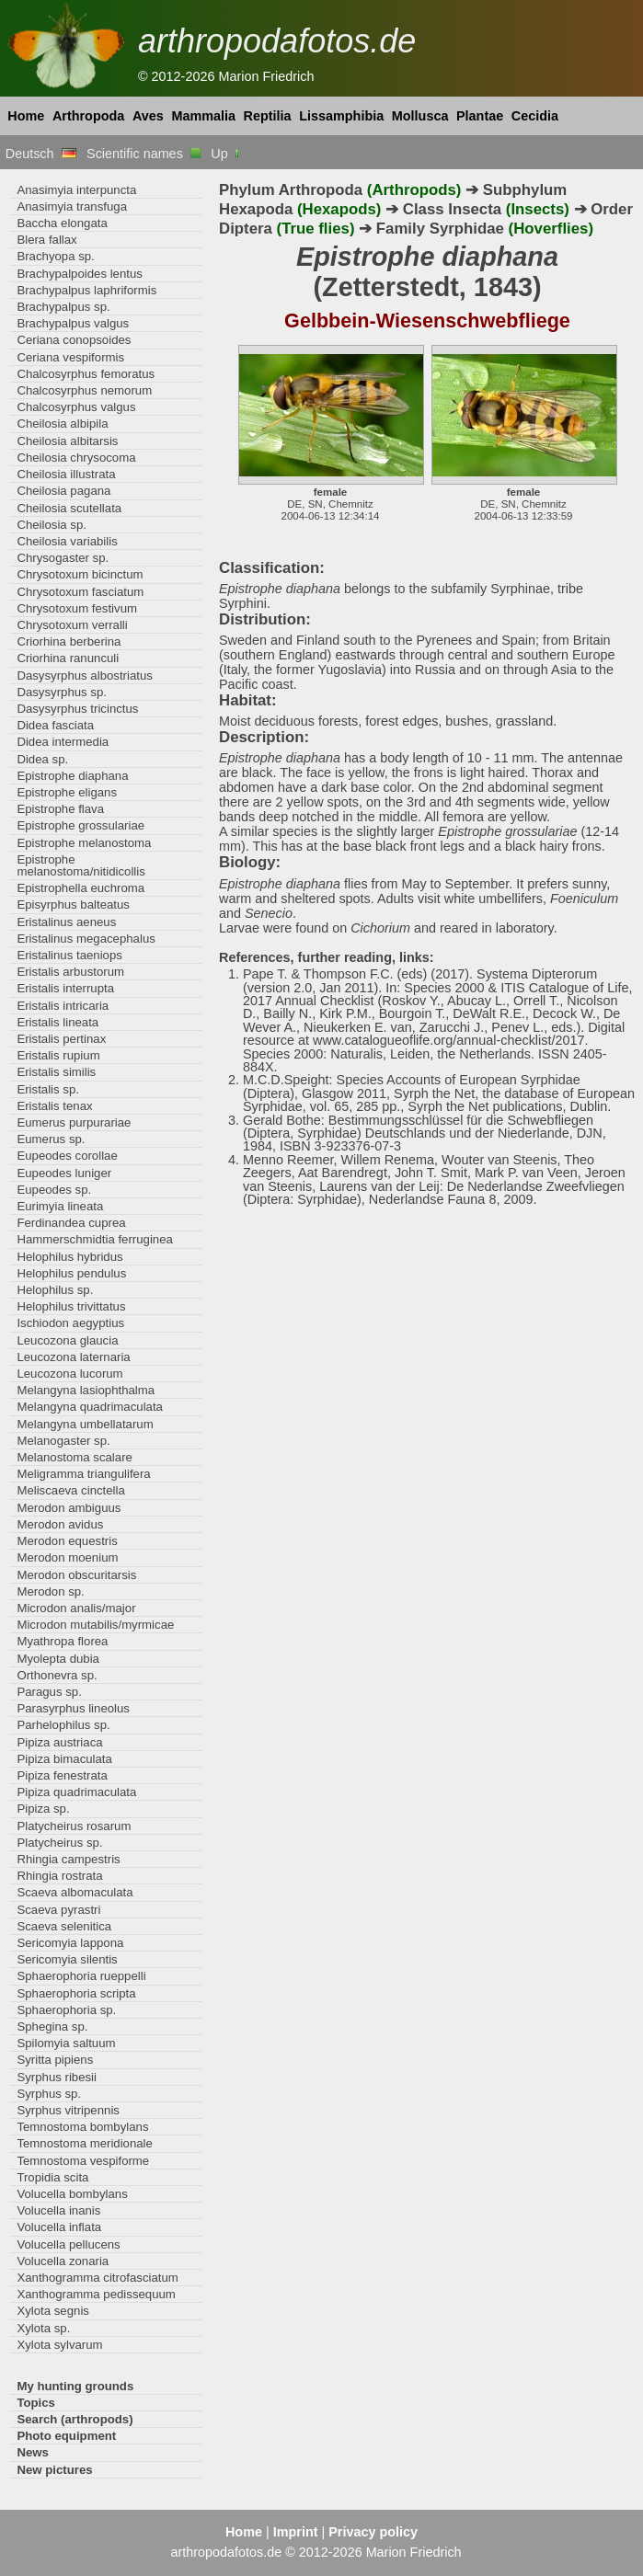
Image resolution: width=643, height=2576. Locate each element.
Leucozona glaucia (67, 1340)
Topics (36, 2403)
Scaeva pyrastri (58, 1910)
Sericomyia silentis (67, 1959)
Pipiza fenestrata (62, 1775)
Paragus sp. (49, 1692)
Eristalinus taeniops (69, 955)
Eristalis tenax (54, 1106)
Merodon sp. (50, 1591)
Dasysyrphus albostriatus (85, 675)
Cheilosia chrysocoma (76, 457)
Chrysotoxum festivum (77, 608)
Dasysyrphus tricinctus (77, 709)
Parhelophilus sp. (63, 1725)
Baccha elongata (62, 223)
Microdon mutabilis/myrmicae (95, 1624)
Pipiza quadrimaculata (76, 1792)
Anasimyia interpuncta (76, 190)
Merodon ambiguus (69, 1508)
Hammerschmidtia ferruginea (95, 1239)
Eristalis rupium (58, 1055)
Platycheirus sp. (59, 1842)
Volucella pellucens (68, 2244)
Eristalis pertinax (61, 1039)
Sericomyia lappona (70, 1943)
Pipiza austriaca (59, 1742)
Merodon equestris (67, 1541)
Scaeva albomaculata (74, 1892)
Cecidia (534, 116)
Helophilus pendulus (71, 1273)
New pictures (54, 2470)
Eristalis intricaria (63, 1006)
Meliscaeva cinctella (70, 1490)
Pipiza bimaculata (64, 1759)
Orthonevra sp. (57, 1675)
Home (25, 116)
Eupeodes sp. (54, 1189)
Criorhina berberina (69, 641)
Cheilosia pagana (63, 491)
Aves (148, 116)
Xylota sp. (43, 2328)
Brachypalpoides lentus (80, 273)
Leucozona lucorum (69, 1373)
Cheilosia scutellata (69, 508)
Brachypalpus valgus (73, 323)
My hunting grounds (75, 2386)
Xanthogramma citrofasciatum (97, 2277)
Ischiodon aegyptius (70, 1323)
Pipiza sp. (43, 1808)
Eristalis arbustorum (70, 972)
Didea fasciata (55, 725)
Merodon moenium (67, 1557)
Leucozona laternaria (73, 1357)
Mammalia (203, 116)
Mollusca (420, 116)
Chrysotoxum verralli (72, 625)
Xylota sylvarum (59, 2345)
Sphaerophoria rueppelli (81, 1976)
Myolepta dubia (58, 1659)
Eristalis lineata (57, 1022)
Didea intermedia (63, 742)
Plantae (479, 116)
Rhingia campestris (68, 1859)
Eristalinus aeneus (66, 922)
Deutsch (41, 153)
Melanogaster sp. (63, 1441)
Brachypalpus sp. (63, 307)
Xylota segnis (53, 2311)
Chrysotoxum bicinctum (80, 574)
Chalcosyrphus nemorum (84, 390)
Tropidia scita (52, 2177)
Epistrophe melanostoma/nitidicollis (80, 865)
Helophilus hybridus (69, 1257)
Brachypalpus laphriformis (86, 290)
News (33, 2452)
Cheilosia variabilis (67, 541)
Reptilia (268, 116)
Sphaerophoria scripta (76, 1993)
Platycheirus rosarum (74, 1826)
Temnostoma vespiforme (83, 2161)
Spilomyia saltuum (66, 2043)
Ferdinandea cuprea (71, 1223)
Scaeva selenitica (64, 1926)
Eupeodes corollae (67, 1155)
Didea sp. (42, 759)
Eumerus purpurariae (74, 1122)
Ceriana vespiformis (70, 357)
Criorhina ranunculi (68, 658)
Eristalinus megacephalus (86, 938)
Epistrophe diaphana (72, 776)
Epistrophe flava (60, 809)
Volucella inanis (58, 2210)
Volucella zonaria (63, 2261)
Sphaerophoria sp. (66, 2010)
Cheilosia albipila (62, 423)
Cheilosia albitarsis (67, 441)
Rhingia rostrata (59, 1876)
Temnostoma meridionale (85, 2143)
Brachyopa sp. (55, 256)
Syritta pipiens (55, 2060)
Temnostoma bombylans (82, 2127)
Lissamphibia (341, 116)
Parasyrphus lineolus (73, 1708)
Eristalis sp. (48, 1089)
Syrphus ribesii (57, 2077)
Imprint (295, 2531)
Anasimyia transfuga (72, 206)
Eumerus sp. (51, 1139)
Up (226, 153)
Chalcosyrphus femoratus (86, 374)
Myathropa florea (62, 1641)
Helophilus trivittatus (71, 1306)
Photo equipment (66, 2436)
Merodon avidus (60, 1524)
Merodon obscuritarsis (76, 1575)
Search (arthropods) (74, 2419)
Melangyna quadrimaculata (90, 1407)
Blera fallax (46, 239)
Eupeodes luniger (64, 1173)
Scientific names (143, 153)
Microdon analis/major (76, 1608)
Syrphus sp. (49, 2094)
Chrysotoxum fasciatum (80, 592)
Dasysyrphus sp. (62, 692)
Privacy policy (373, 2531)
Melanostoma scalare (74, 1457)
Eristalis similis (56, 1072)
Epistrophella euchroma (80, 888)
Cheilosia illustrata (66, 474)
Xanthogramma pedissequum (96, 2294)
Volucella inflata (59, 2227)
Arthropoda (88, 116)
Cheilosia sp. (51, 525)
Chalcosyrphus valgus (76, 407)
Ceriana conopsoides (74, 340)
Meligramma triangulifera (83, 1474)
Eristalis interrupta (65, 988)
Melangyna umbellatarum (85, 1424)
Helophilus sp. (55, 1290)
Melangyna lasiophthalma (86, 1390)
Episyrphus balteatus (73, 904)
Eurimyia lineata (60, 1206)
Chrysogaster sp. (63, 558)
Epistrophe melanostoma (84, 843)
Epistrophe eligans (67, 792)
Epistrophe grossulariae (80, 825)
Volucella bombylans (72, 2194)
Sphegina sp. (52, 2026)
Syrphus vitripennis (68, 2110)
